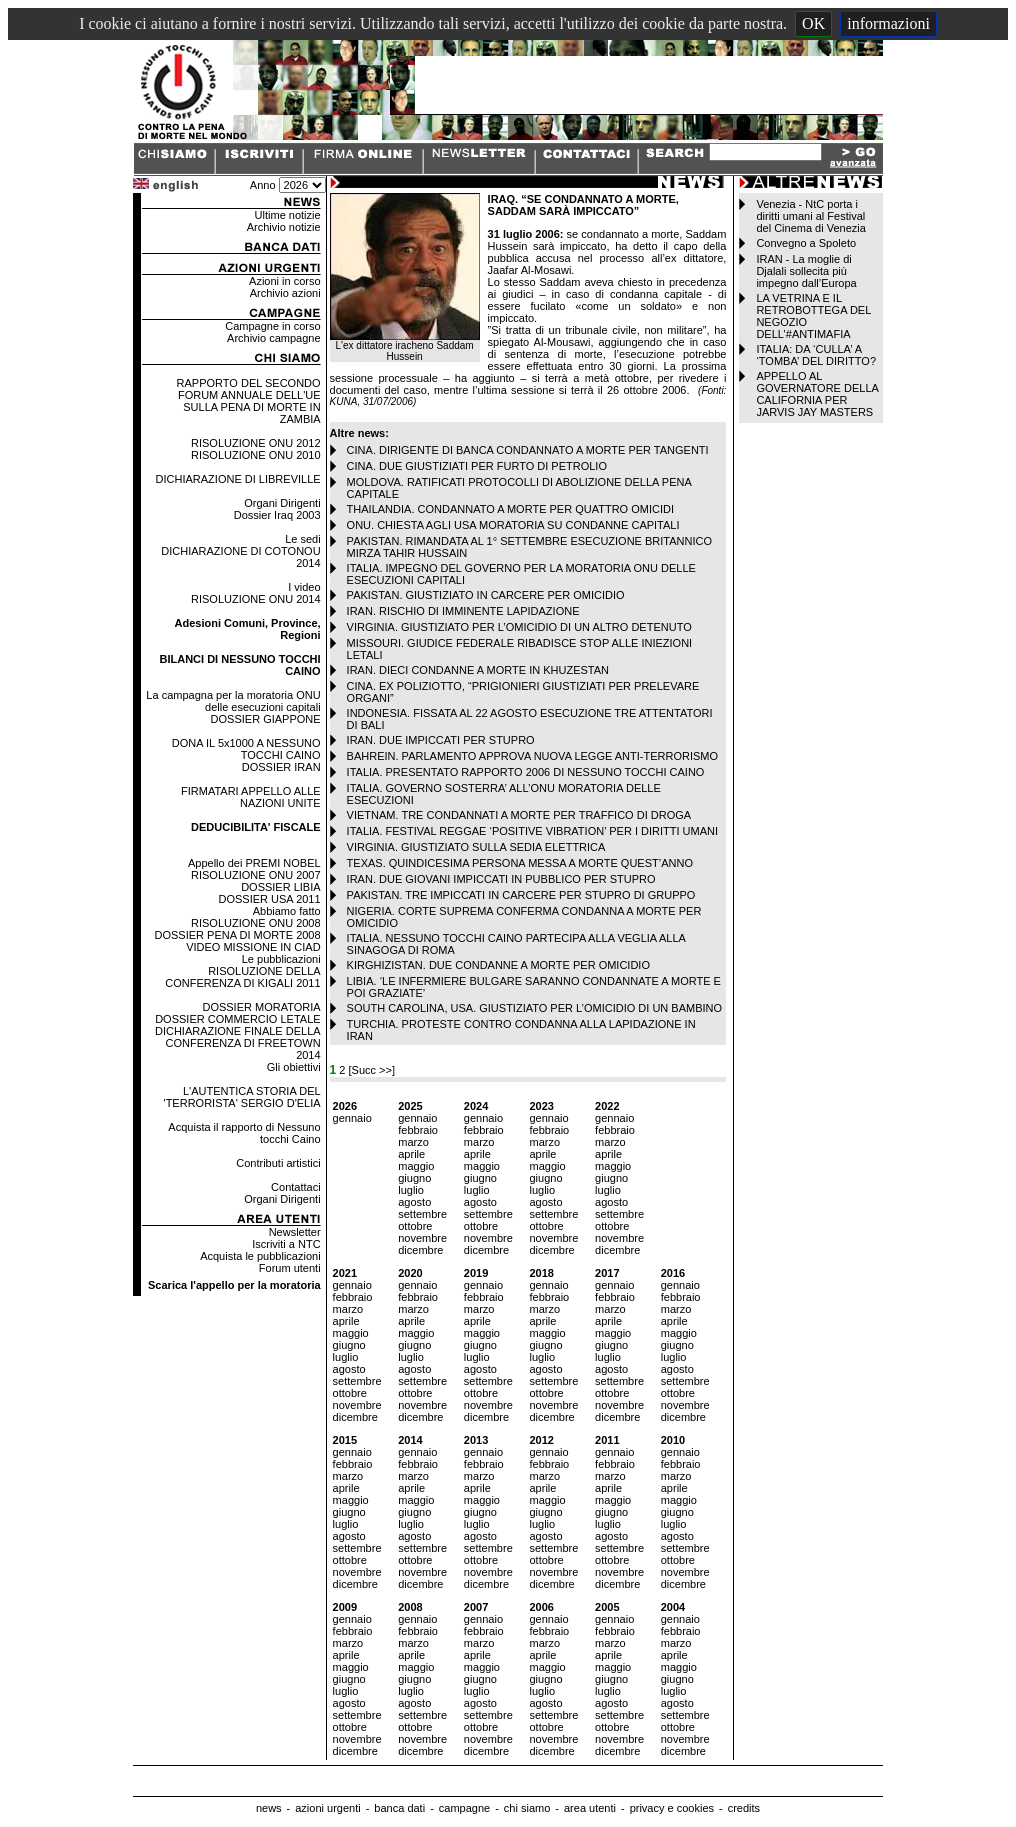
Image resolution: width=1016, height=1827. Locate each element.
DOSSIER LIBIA (280, 887)
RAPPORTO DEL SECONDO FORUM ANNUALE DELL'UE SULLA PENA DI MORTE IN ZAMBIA (249, 401)
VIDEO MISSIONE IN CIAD (253, 947)
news (269, 1808)
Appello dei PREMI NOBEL (254, 863)
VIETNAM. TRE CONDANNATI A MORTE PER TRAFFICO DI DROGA (519, 815)
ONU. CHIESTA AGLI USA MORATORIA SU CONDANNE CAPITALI (513, 525)
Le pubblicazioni (281, 959)
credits (744, 1808)
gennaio (352, 1118)
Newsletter (295, 1232)
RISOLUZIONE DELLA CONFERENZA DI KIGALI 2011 (242, 977)
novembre (422, 1238)
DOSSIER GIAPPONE (266, 719)
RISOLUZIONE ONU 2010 (256, 455)
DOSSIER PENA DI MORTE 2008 (238, 935)
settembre (422, 1214)
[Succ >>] (372, 1070)
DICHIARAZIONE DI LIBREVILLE (238, 479)
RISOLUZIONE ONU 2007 (256, 875)
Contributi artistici (278, 1163)
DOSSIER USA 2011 (270, 899)
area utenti (590, 1808)
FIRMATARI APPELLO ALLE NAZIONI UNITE (251, 797)
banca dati (399, 1808)
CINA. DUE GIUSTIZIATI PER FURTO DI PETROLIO (477, 466)
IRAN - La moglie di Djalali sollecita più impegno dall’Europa (806, 271)
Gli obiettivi (294, 1067)
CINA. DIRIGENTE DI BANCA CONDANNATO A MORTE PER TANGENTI (528, 450)
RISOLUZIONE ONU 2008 (256, 923)
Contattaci (296, 1187)
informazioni (888, 23)
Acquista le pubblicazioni (260, 1256)
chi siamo (527, 1808)
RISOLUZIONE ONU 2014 (256, 599)
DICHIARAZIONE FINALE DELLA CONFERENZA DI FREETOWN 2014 (238, 1043)
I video (304, 587)
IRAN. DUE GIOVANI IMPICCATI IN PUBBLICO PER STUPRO (501, 879)
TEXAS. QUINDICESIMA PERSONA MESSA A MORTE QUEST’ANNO (520, 863)
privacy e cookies (672, 1808)
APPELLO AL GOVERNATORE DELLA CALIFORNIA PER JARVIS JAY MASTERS (817, 394)
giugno (414, 1178)
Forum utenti (290, 1268)
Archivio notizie (284, 227)
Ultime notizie (288, 215)
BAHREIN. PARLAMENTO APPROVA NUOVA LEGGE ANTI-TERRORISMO (532, 756)
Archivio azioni (285, 293)
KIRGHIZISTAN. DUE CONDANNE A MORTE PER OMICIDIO (498, 965)
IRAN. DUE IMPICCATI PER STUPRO (441, 740)
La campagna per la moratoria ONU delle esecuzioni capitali (233, 701)
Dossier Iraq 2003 (277, 515)
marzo (413, 1142)
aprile (411, 1154)
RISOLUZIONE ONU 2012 (256, 443)
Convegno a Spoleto (806, 243)
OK (813, 23)
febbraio (418, 1130)
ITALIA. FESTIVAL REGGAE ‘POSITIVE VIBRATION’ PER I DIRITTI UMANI (532, 831)
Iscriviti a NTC (286, 1244)
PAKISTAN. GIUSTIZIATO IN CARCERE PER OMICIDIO (486, 595)
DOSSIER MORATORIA (261, 1007)
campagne (464, 1808)
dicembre (420, 1250)
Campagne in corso (272, 326)
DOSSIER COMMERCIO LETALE (237, 1019)
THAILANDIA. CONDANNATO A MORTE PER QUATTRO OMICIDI (510, 509)
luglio (411, 1190)
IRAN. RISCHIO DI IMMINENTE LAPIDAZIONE (463, 611)
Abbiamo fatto (287, 911)
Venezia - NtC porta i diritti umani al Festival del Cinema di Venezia (810, 216)
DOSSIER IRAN (281, 767)
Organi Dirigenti (282, 503)
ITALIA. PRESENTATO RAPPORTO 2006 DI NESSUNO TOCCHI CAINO (526, 772)
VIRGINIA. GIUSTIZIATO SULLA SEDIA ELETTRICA (476, 847)
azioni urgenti (327, 1808)
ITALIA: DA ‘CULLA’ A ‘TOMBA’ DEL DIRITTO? (816, 355)
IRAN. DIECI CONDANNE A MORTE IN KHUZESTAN (478, 670)
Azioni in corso (285, 281)
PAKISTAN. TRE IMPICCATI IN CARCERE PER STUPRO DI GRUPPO (521, 895)
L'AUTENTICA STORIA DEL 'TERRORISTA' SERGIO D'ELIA (242, 1097)
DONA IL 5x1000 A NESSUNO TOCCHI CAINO (246, 749)
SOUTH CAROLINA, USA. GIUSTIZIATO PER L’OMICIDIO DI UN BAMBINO (534, 1008)
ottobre (415, 1226)
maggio (416, 1166)
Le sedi (302, 539)
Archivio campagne (274, 338)
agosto (414, 1202)
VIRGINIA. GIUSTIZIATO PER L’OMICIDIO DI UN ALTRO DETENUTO (519, 627)
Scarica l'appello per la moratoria (234, 1285)
